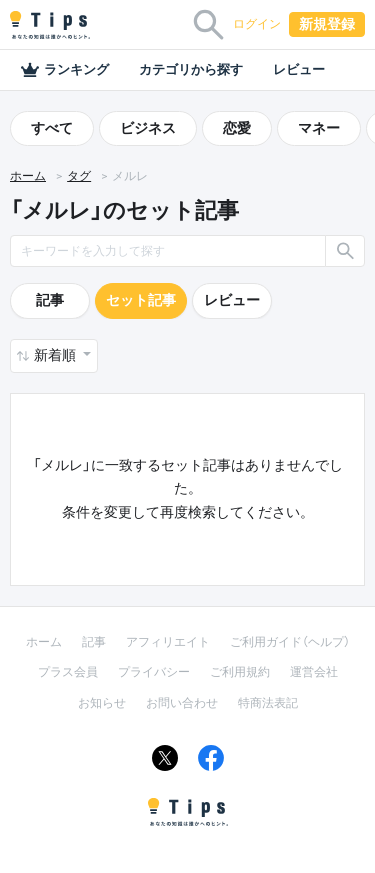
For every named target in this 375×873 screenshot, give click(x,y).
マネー (319, 128)
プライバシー (154, 672)
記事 (50, 300)
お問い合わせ (182, 703)
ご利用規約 (240, 672)
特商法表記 (268, 703)
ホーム (28, 176)
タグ (79, 176)
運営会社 (314, 672)
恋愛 (237, 128)
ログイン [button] (257, 24)
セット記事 (141, 300)
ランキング (64, 70)
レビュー (299, 69)
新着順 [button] (56, 355)
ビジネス (148, 128)
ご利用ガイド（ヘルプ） (290, 642)
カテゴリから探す (191, 69)
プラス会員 (68, 672)
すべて (52, 128)
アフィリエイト (168, 642)
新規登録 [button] (327, 24)
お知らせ (102, 703)
